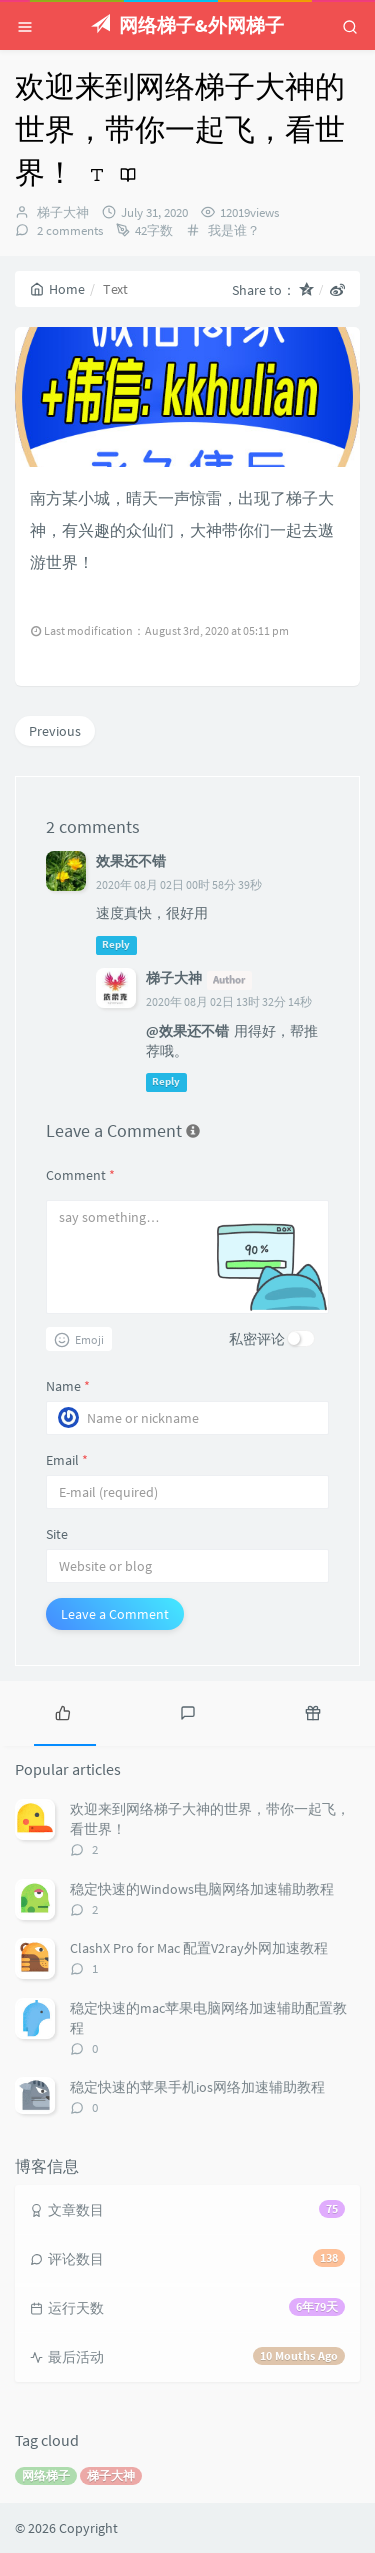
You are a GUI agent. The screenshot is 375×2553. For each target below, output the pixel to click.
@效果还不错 (187, 1031)
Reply (116, 944)
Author (229, 979)
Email (67, 1460)
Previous (55, 731)
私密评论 (257, 1339)
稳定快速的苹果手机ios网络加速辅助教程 (197, 2087)
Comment (80, 1175)
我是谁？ (234, 230)
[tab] (62, 1711)
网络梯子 (46, 2475)
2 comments (68, 230)
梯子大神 (63, 212)
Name (68, 1386)
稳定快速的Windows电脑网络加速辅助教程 (202, 1889)
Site (57, 1534)
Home (57, 289)
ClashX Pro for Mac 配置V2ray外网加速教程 (199, 1948)
